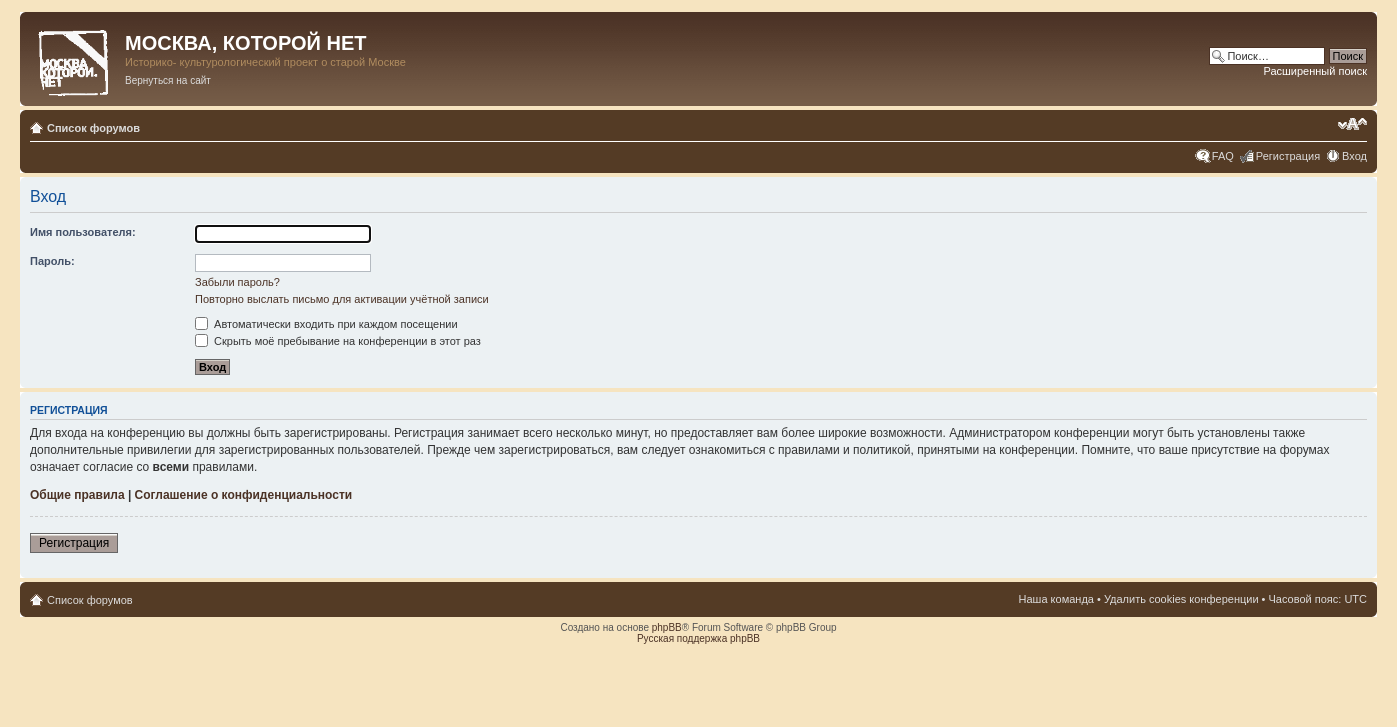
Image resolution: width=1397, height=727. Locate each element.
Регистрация (1288, 156)
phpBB (667, 627)
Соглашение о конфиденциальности (244, 495)
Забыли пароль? (237, 282)
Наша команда (1056, 599)
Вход (1354, 156)
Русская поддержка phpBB (698, 638)
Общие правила (77, 495)
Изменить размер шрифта (1352, 124)
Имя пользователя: (83, 232)
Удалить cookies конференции (1181, 599)
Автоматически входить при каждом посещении (326, 324)
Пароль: (52, 261)
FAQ (1223, 156)
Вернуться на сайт (168, 80)
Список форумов (93, 128)
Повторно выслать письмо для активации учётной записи (342, 299)
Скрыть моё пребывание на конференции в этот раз (338, 341)
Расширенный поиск (1315, 71)
